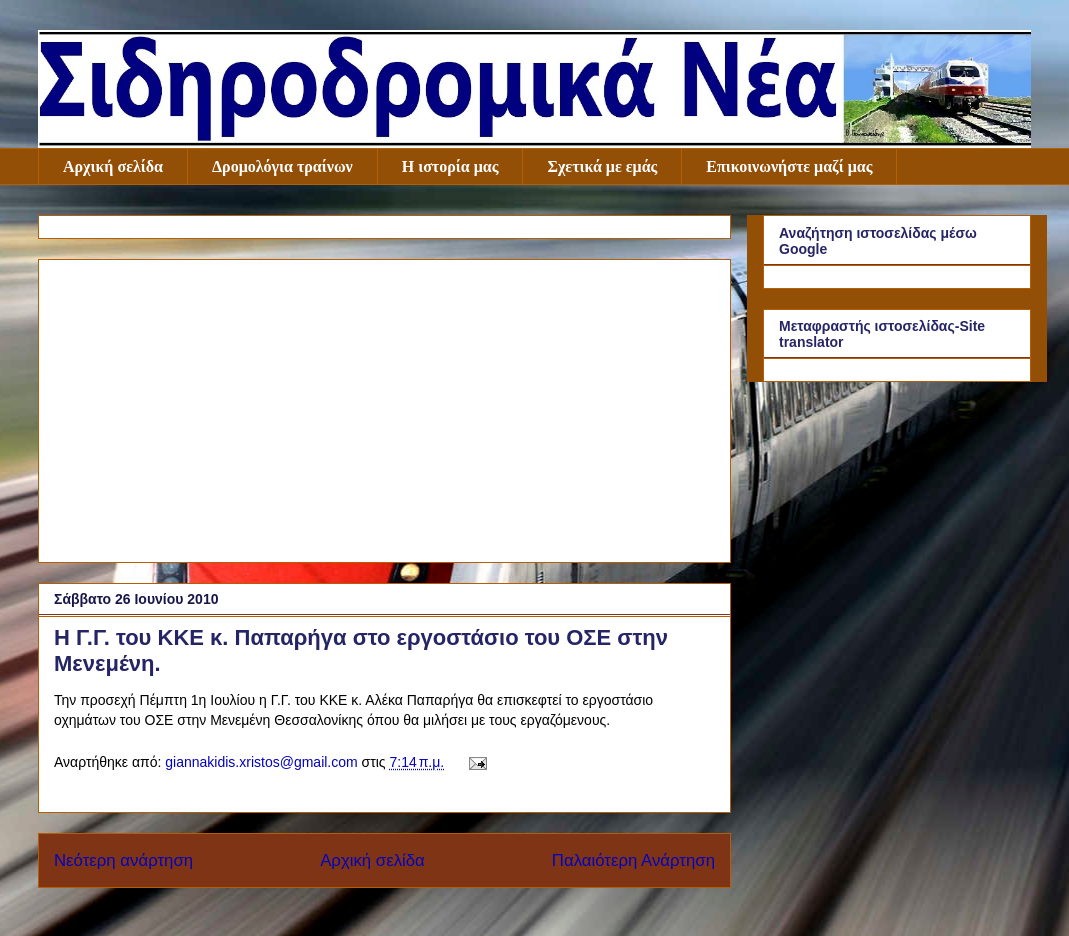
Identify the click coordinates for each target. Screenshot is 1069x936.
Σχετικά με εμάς (602, 166)
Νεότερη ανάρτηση (123, 860)
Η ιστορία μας (450, 166)
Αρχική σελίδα (113, 166)
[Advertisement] (384, 407)
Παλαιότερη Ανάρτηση (633, 860)
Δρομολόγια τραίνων (282, 166)
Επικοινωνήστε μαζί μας (789, 166)
